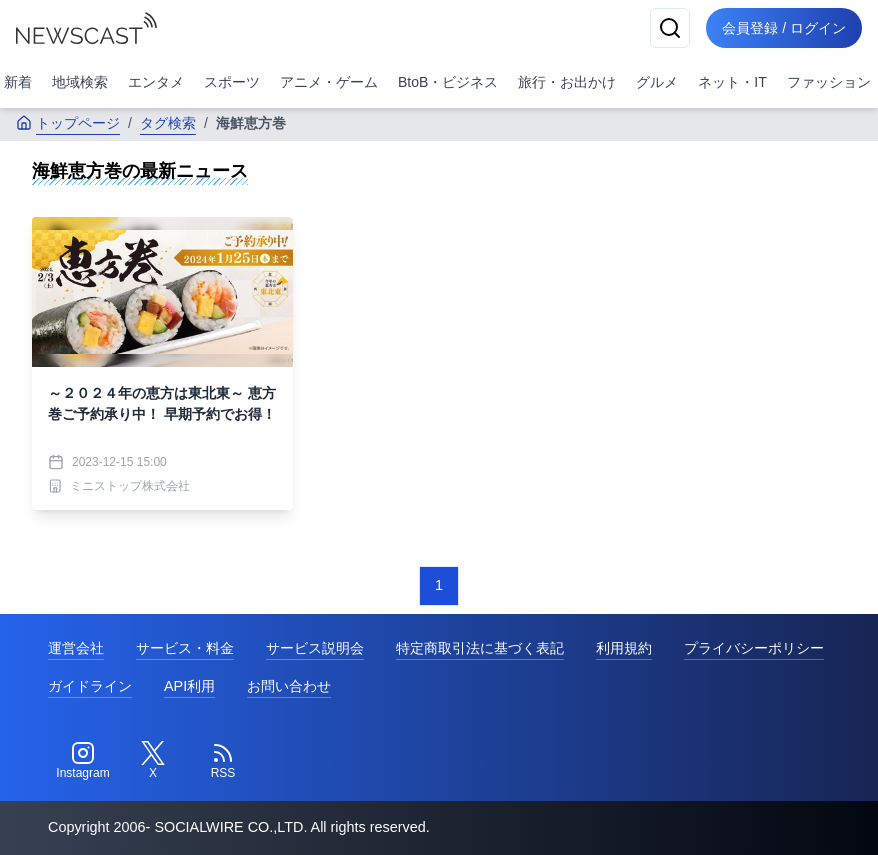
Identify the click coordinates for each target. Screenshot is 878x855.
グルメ (657, 82)
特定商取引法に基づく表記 (480, 648)
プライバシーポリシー (754, 648)
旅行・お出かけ (567, 82)
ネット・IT (732, 82)
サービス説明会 (315, 648)
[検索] (670, 28)
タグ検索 (168, 123)
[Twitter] (153, 761)
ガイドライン (90, 686)
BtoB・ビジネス (448, 82)
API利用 (189, 686)
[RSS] (223, 761)
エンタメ (156, 82)
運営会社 (76, 648)
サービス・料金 (185, 648)
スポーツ (232, 82)
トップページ (68, 123)
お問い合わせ (289, 686)
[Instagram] (83, 761)
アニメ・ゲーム (329, 82)
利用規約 (624, 648)
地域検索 (80, 82)
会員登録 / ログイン (784, 28)
